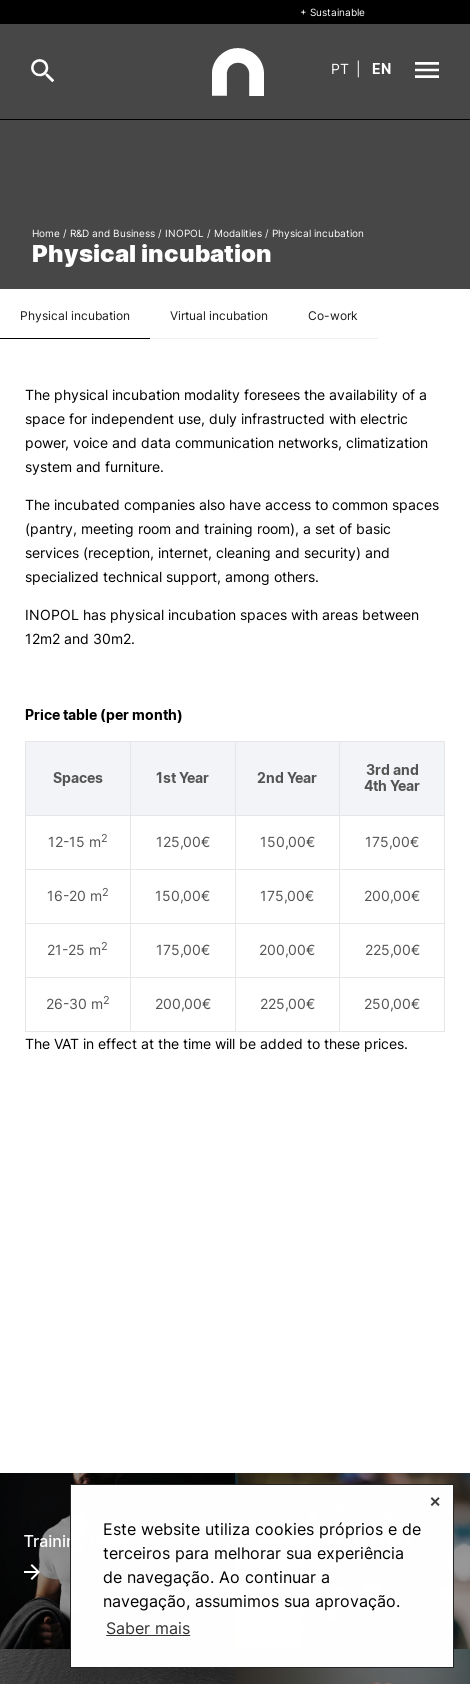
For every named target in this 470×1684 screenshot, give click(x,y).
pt (340, 68)
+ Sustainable (332, 12)
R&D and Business (112, 233)
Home (46, 233)
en (381, 68)
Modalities (238, 233)
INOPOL (184, 233)
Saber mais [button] (148, 1628)
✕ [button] (435, 1501)
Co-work (333, 315)
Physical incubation (75, 315)
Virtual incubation (219, 315)
